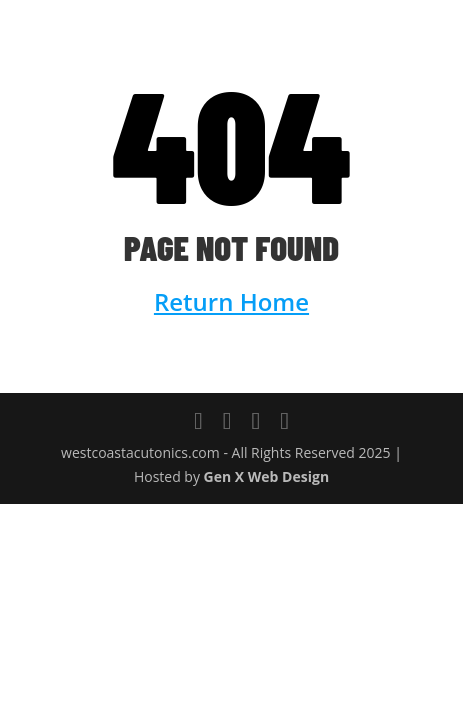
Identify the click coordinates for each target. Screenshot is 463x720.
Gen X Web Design (267, 476)
